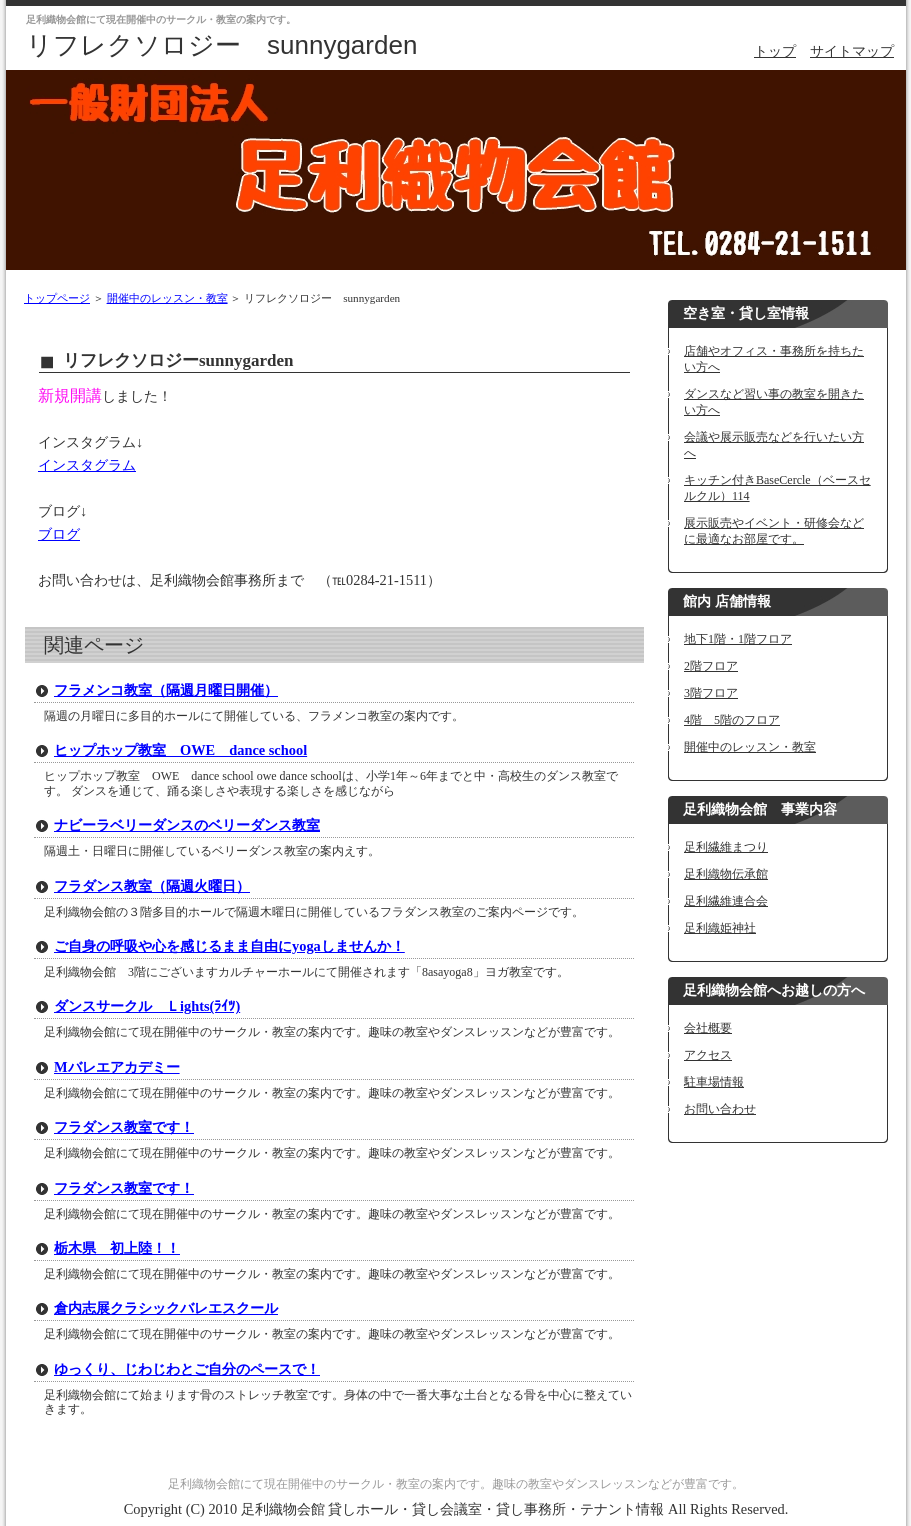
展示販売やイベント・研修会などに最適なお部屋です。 (774, 531)
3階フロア (711, 693)
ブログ (59, 534)
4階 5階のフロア (732, 720)
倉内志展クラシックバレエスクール (166, 1308)
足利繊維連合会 (726, 901)
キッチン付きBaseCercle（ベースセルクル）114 (777, 488)
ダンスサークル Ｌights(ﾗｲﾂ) (147, 1006)
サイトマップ (852, 51)
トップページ (57, 298)
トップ (775, 51)
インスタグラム (87, 465)
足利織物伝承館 (726, 874)
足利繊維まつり (726, 847)
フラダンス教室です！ (124, 1127)
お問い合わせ (720, 1109)
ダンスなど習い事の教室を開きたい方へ (774, 402)
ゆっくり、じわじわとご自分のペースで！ (187, 1369)
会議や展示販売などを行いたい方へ (774, 445)
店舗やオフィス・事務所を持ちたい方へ (774, 359)
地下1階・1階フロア (738, 639)
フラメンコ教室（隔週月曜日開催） (166, 690)
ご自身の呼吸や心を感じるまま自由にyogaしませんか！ (229, 946)
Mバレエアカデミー (117, 1067)
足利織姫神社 (720, 928)
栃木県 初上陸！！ (117, 1248)
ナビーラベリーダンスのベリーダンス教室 (187, 825)
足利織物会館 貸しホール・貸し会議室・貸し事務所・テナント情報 (453, 1509)
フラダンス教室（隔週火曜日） (152, 886)
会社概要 (708, 1028)
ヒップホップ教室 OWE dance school (180, 750)
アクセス (708, 1055)
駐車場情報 (714, 1082)
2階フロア (711, 666)
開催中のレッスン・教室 (167, 298)
